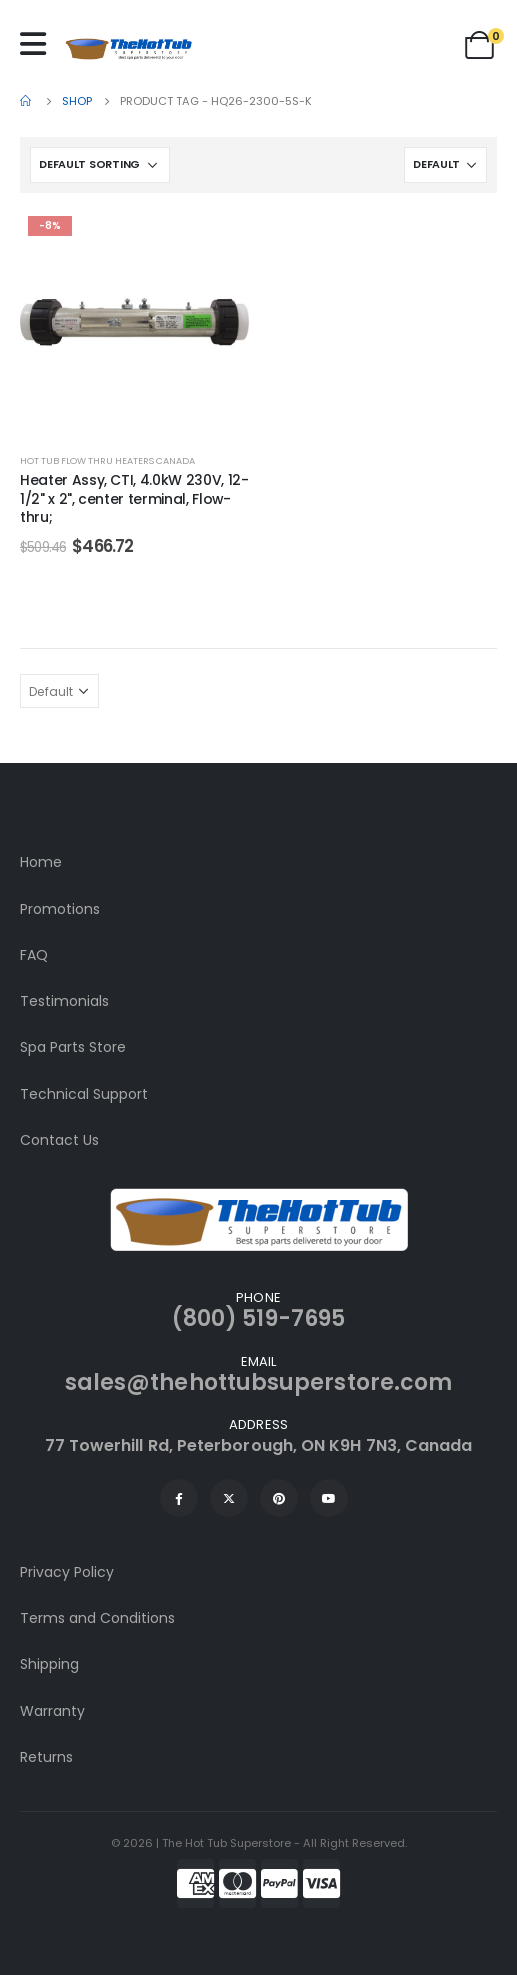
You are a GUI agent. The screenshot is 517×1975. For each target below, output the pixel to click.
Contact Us (59, 1140)
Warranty (52, 1711)
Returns (46, 1757)
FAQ (34, 955)
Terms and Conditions (97, 1618)
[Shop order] (100, 165)
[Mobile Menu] (38, 44)
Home (41, 862)
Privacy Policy (67, 1572)
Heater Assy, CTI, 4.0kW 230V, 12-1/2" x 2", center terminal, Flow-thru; (134, 499)
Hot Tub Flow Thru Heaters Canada (107, 460)
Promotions (60, 909)
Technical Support (84, 1094)
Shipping (49, 1664)
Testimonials (64, 1001)
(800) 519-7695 (258, 1318)
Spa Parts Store (73, 1047)
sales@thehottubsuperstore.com (258, 1382)
